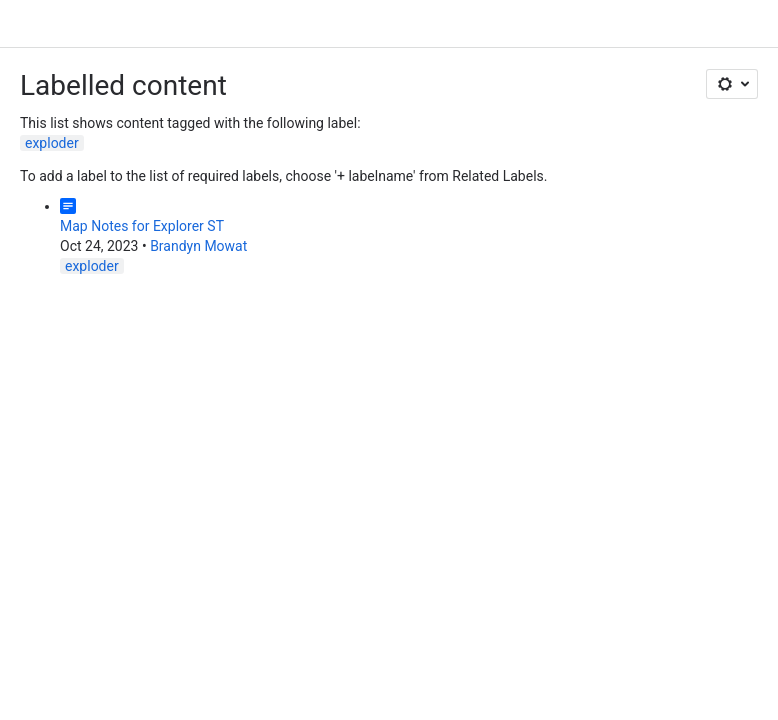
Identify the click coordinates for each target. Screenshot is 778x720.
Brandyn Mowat (198, 246)
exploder (52, 143)
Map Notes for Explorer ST (142, 226)
